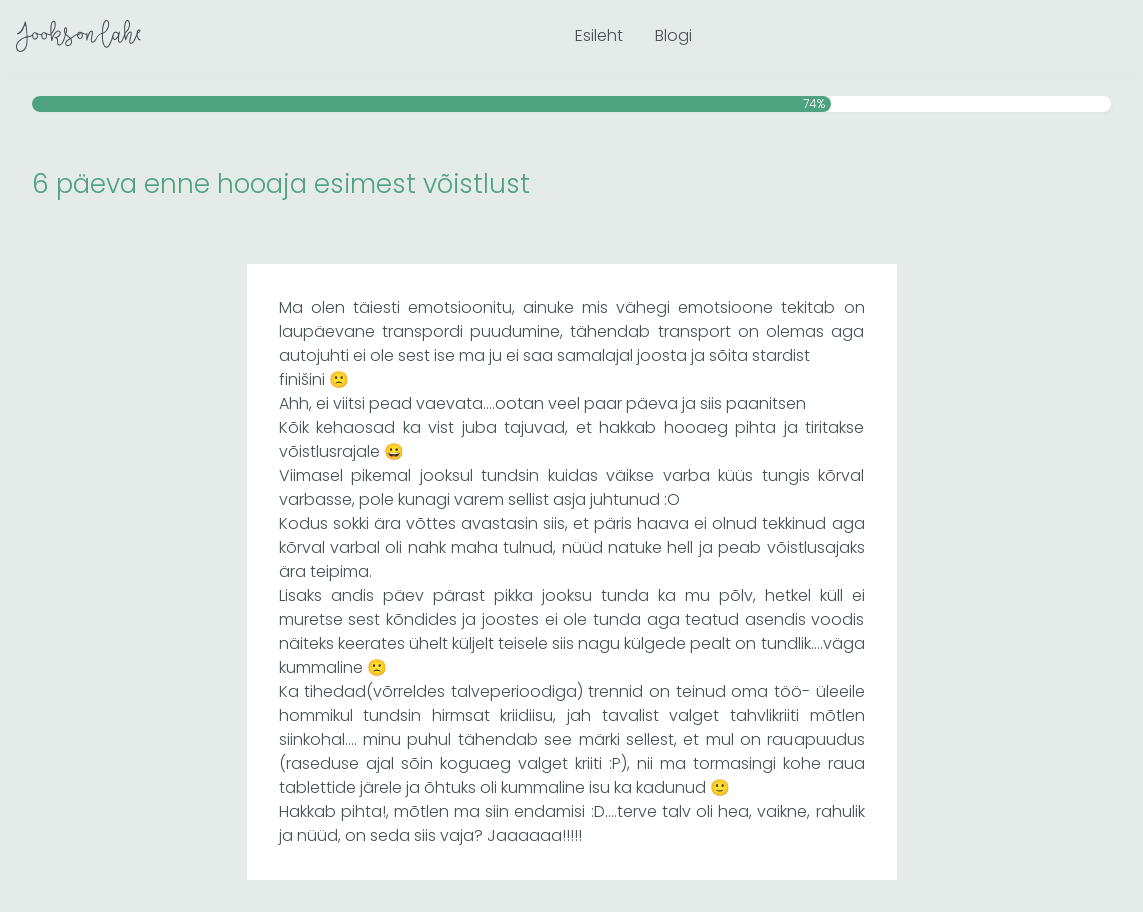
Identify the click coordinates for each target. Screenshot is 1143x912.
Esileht (599, 35)
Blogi (673, 35)
